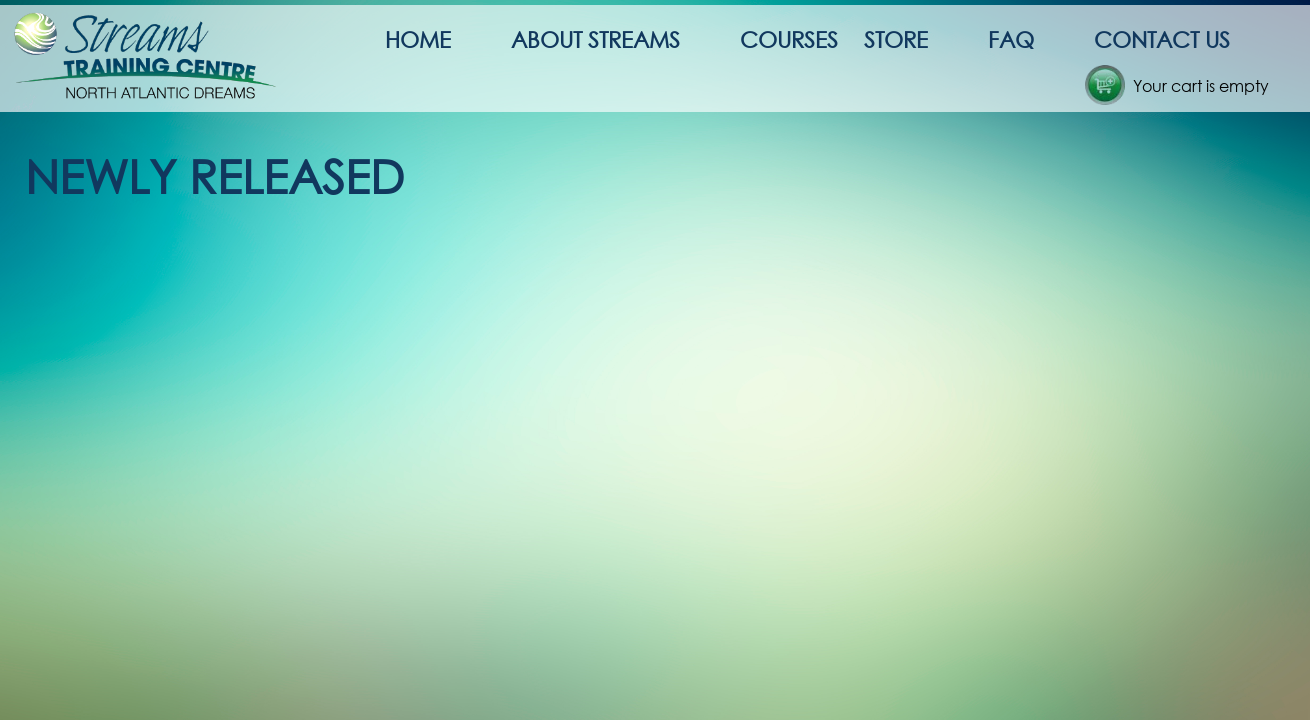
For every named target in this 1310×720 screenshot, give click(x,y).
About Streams (595, 39)
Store (896, 39)
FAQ (1011, 39)
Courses (789, 39)
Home (418, 39)
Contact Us (1162, 39)
